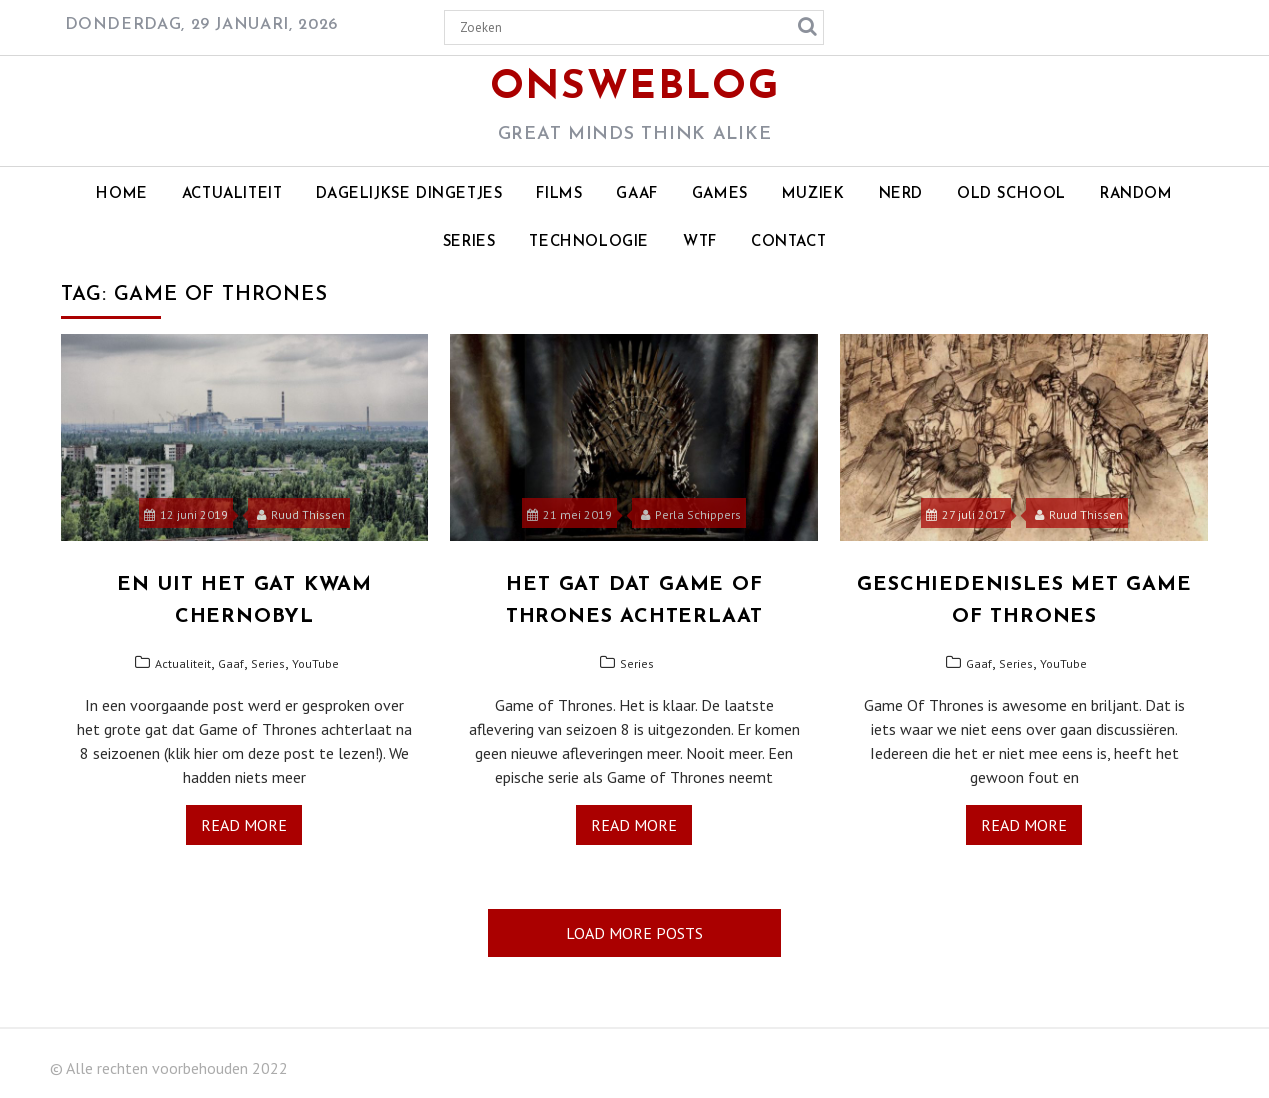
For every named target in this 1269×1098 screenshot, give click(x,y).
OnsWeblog (634, 88)
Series (469, 242)
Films (559, 194)
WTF (700, 242)
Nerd (901, 194)
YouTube (315, 663)
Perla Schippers (691, 514)
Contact (788, 242)
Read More (244, 825)
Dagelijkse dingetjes (409, 194)
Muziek (813, 194)
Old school (1011, 194)
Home (121, 194)
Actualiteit (232, 194)
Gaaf (636, 194)
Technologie (589, 242)
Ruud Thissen (301, 514)
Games (720, 194)
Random (1136, 194)
